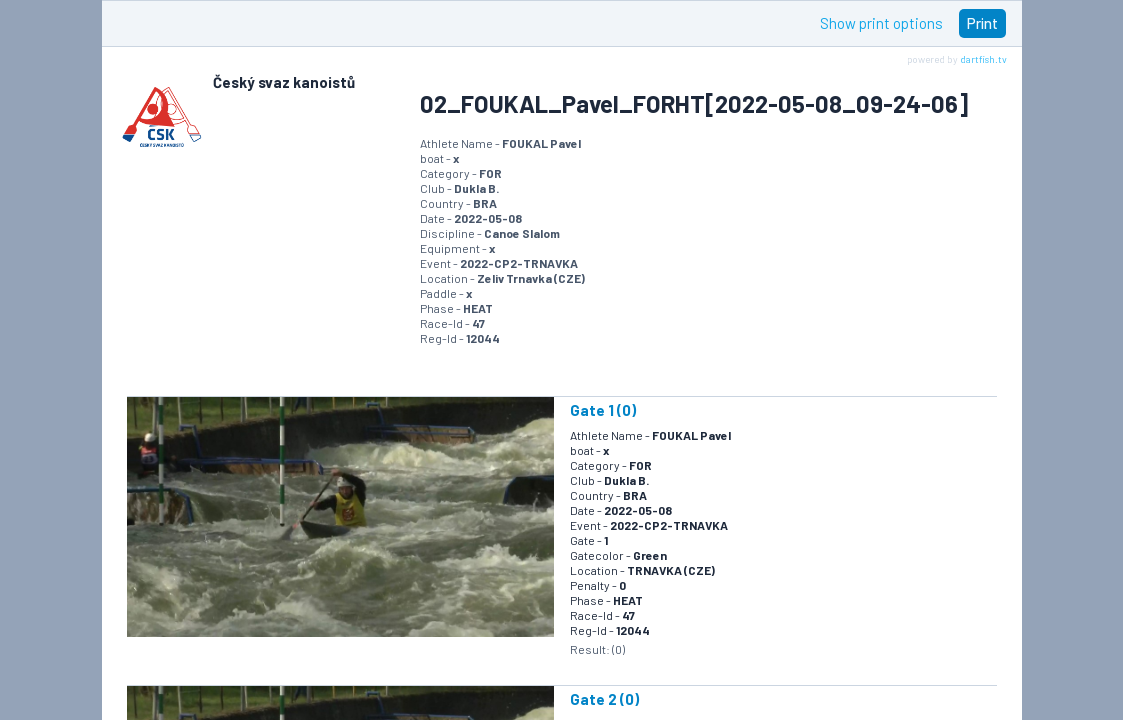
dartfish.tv (983, 59)
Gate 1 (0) (603, 410)
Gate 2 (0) (604, 699)
